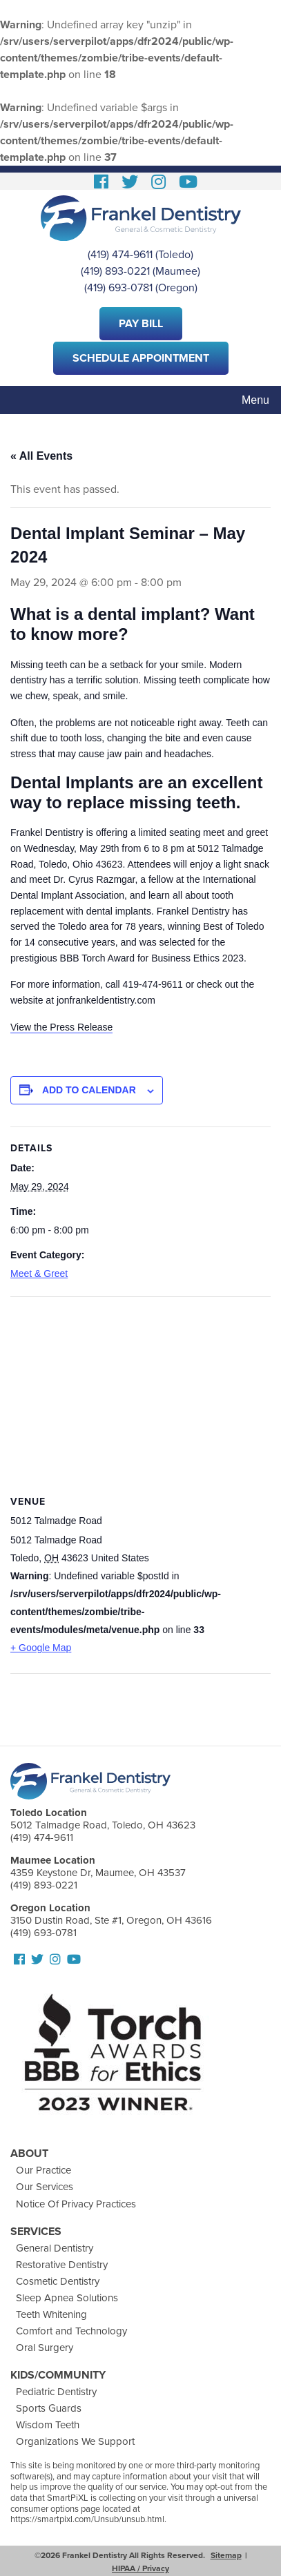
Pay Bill (141, 324)
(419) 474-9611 (120, 255)
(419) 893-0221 (115, 271)
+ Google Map (40, 1647)
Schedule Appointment (140, 358)
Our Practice (43, 2170)
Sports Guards (48, 2408)
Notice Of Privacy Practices (76, 2204)
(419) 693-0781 (118, 288)
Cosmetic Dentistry (57, 2281)
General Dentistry (54, 2248)
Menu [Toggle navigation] (255, 400)
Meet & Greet (39, 1273)
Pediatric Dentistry (56, 2391)
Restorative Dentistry (62, 2264)
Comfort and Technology (71, 2331)
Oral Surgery (44, 2347)
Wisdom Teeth (47, 2425)
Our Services (44, 2186)
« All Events (41, 456)
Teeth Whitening (51, 2314)
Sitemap (226, 2555)
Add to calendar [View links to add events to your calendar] (89, 1089)
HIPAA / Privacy (140, 2568)
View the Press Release (61, 1027)
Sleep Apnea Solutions (67, 2298)
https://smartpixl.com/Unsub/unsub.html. (88, 2519)
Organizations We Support (75, 2441)
